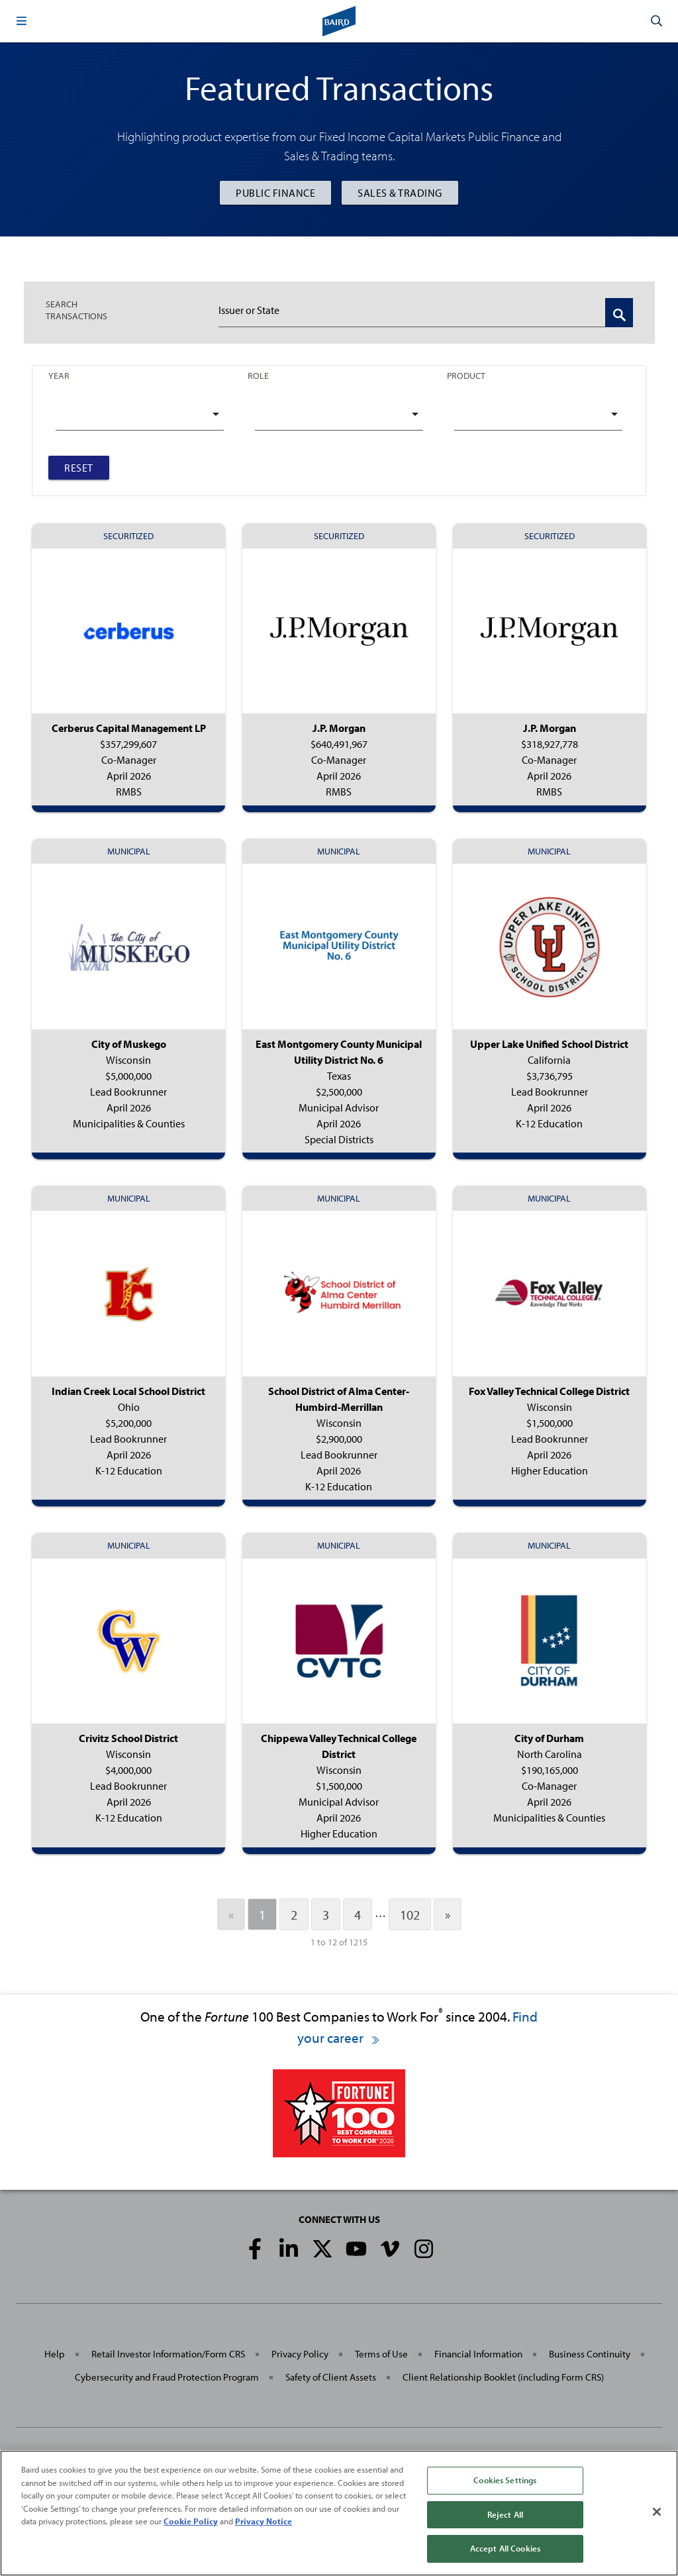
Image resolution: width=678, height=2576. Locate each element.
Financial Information (478, 2353)
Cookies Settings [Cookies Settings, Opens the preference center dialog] (504, 2480)
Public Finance (275, 192)
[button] (21, 21)
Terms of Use (381, 2353)
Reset (78, 467)
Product (466, 376)
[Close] (656, 2511)
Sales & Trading (400, 192)
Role (258, 376)
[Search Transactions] (619, 312)
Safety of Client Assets (330, 2377)
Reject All (505, 2514)
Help (54, 2353)
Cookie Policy (191, 2521)
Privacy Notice (263, 2521)
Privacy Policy (299, 2353)
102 (410, 1914)
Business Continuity (589, 2353)
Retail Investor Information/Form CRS (168, 2353)
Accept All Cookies (505, 2548)
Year (59, 376)
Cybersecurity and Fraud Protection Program (167, 2377)
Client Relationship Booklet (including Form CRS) (503, 2377)
